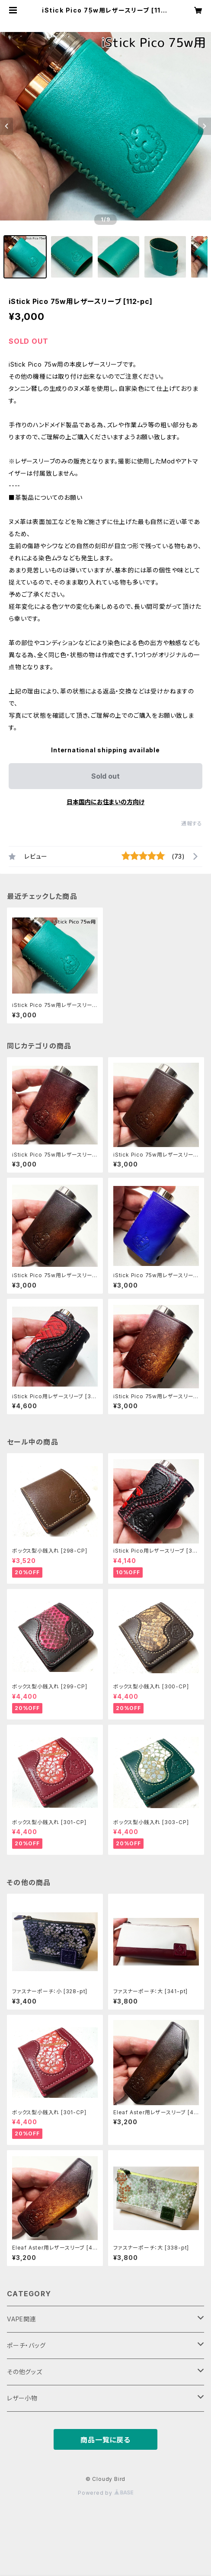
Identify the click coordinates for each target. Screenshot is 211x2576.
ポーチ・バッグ (26, 2345)
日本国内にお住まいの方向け (105, 801)
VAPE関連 (21, 2319)
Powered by (105, 2493)
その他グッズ (24, 2371)
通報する (191, 823)
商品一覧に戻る (105, 2439)
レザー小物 (22, 2398)
